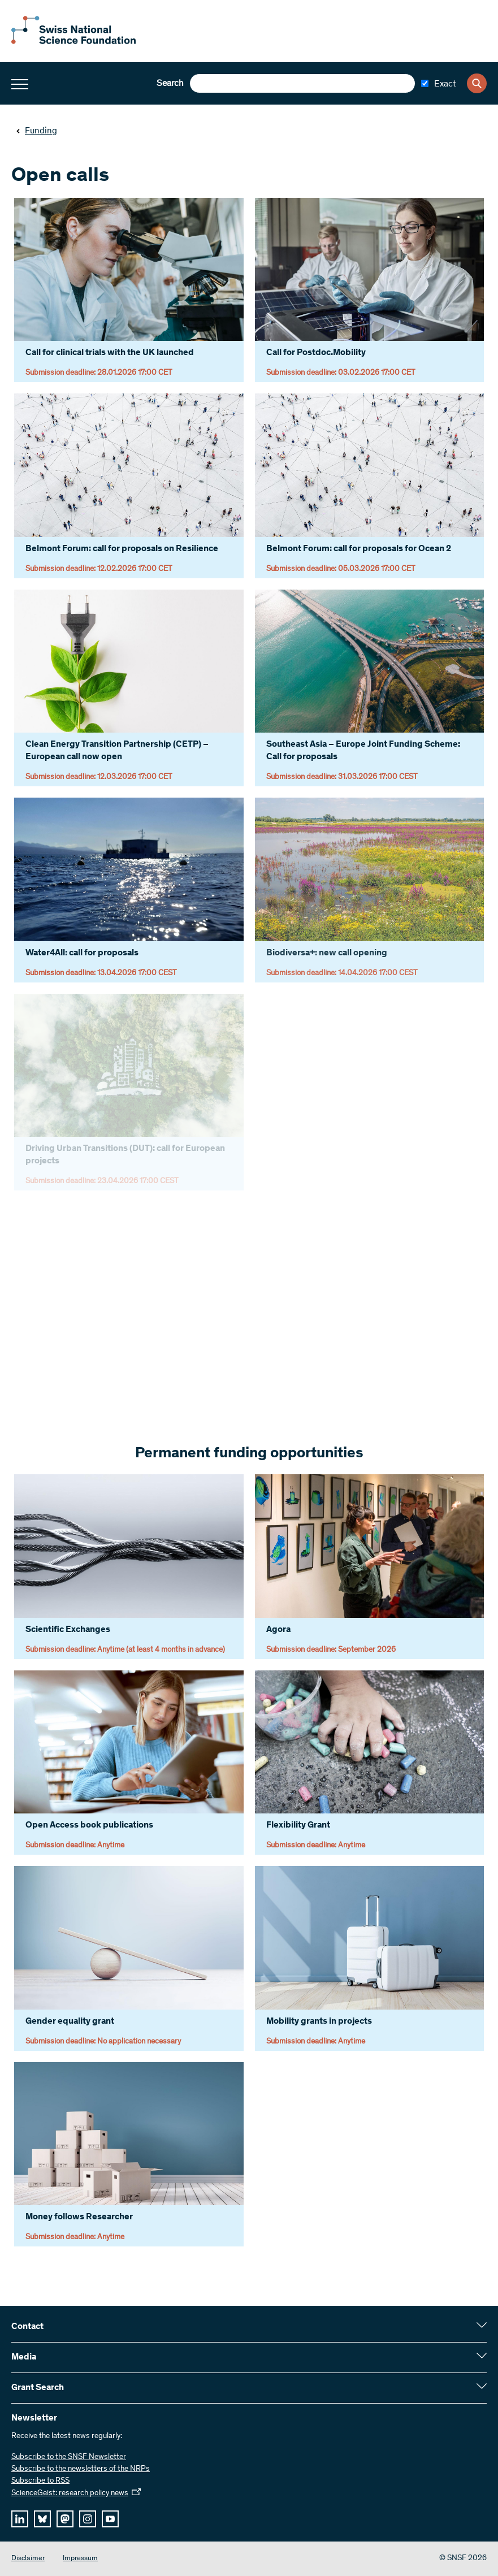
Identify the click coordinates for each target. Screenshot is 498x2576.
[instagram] (87, 2518)
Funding (36, 131)
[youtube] (110, 2518)
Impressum (80, 2558)
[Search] (477, 83)
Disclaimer (28, 2558)
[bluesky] (42, 2518)
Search (170, 83)
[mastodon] (65, 2518)
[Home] (73, 41)
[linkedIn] (19, 2518)
